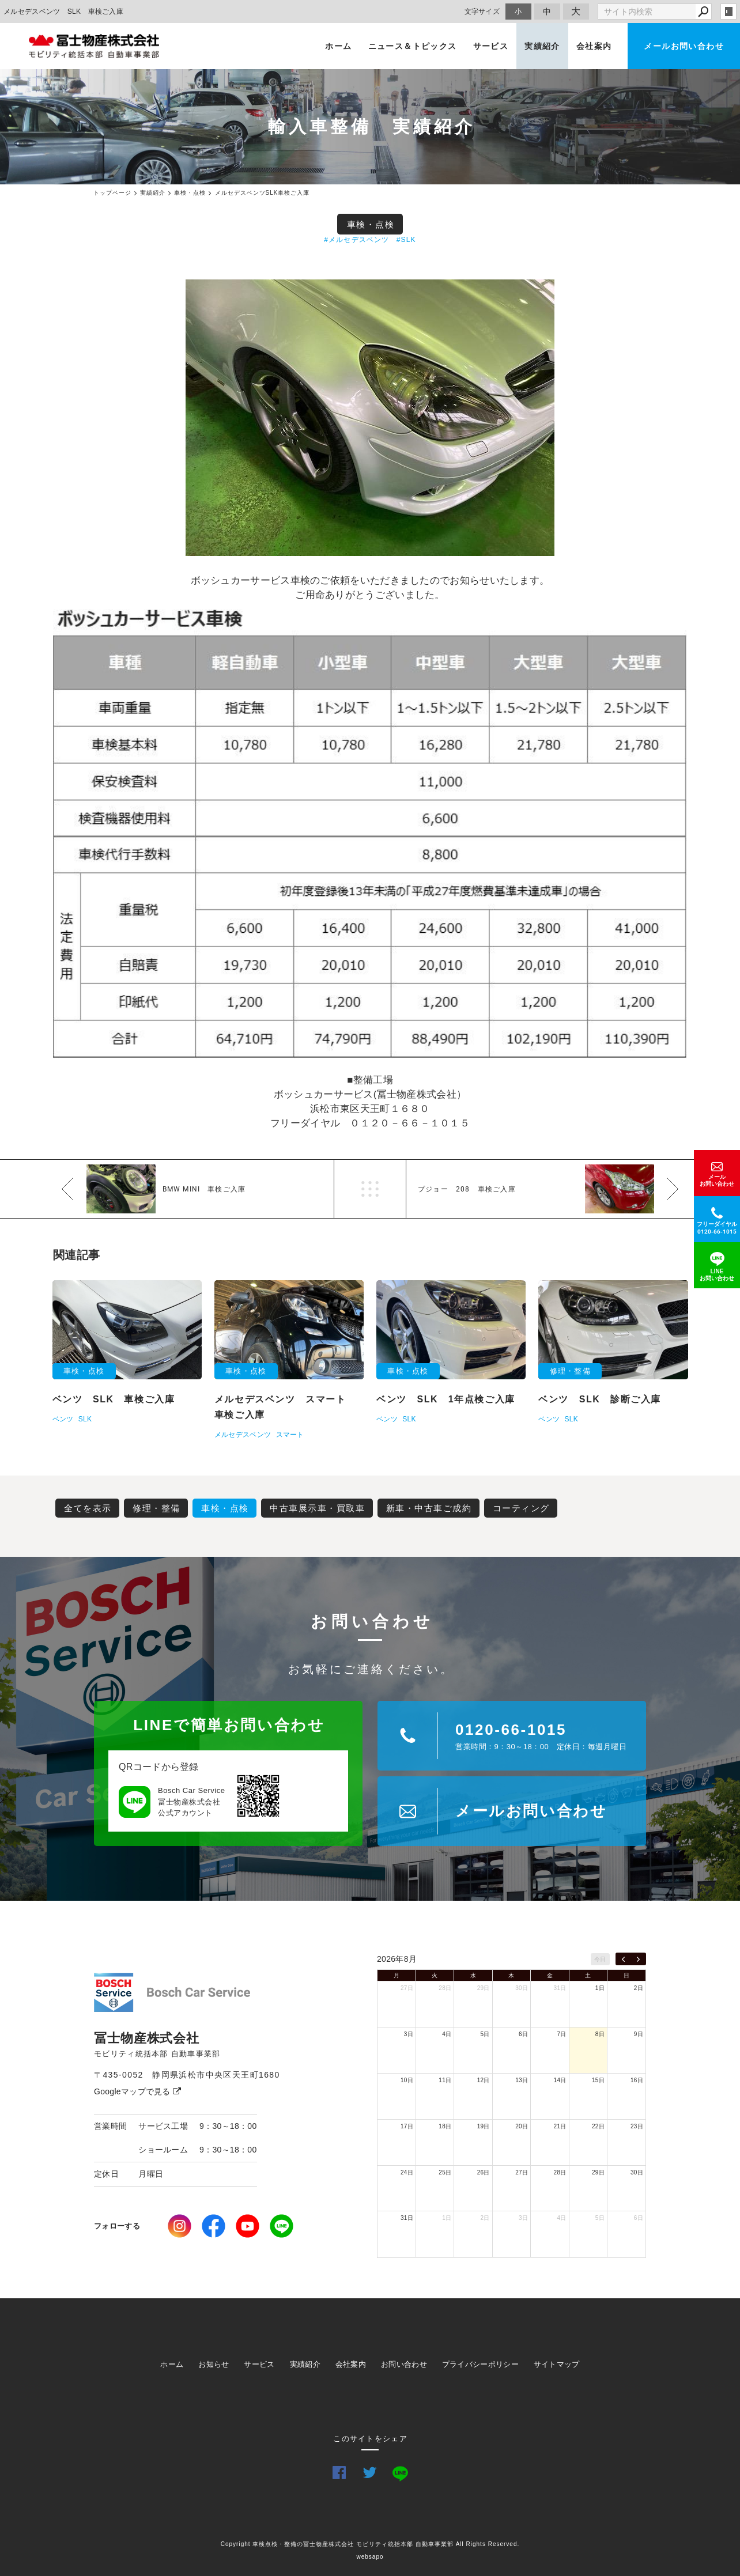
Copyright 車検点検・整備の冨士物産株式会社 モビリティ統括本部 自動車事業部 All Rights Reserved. (370, 2544)
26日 (483, 2172)
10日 (407, 2080)
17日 (407, 2126)
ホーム (338, 46)
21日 (560, 2126)
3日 (408, 2034)
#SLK (406, 240)
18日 (445, 2126)
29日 (483, 1988)
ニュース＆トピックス (412, 46)
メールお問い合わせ (684, 46)
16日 (636, 2080)
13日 (521, 2080)
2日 (638, 1988)
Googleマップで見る (137, 2091)
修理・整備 (156, 1508)
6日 (523, 2034)
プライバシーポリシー (480, 2364)
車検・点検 (371, 224)
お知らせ (213, 2364)
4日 (446, 2034)
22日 (598, 2126)
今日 (600, 1959)
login (728, 11)
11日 (445, 2080)
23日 (636, 2126)
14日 (560, 2080)
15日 (598, 2080)
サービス (491, 46)
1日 (600, 1988)
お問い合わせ (404, 2364)
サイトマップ (557, 2364)
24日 (407, 2172)
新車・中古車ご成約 (429, 1508)
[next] (638, 1959)
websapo (369, 2557)
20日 (521, 2126)
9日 (638, 2034)
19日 (483, 2126)
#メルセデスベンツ (356, 240)
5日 (485, 2034)
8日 (600, 2034)
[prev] (623, 1959)
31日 (560, 1988)
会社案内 (594, 46)
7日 (561, 2034)
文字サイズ (482, 11)
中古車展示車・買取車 (317, 1508)
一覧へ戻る (370, 1189)
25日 (445, 2172)
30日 (521, 1988)
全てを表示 (88, 1508)
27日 (407, 1988)
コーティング (521, 1508)
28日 (445, 1988)
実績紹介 (542, 46)
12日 (483, 2080)
